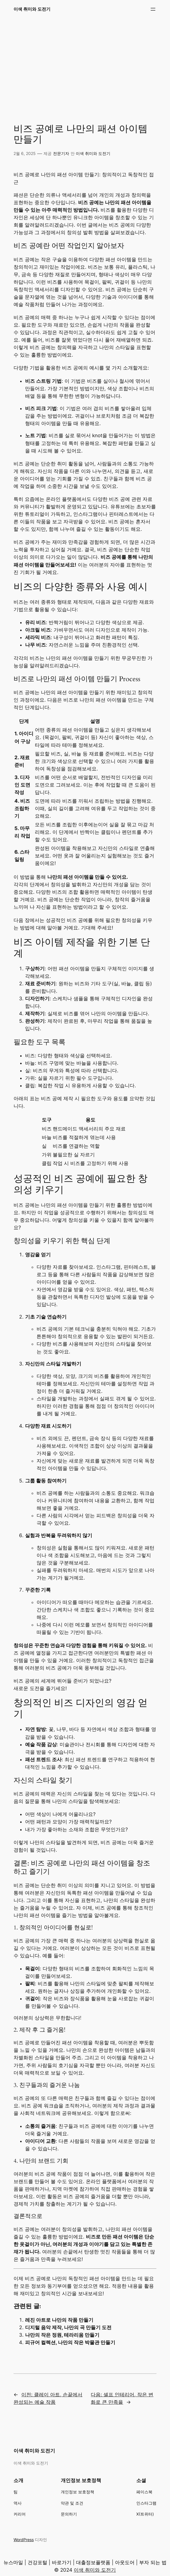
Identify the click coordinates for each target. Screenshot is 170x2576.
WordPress (24, 2539)
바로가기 (61, 2562)
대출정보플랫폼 (93, 2562)
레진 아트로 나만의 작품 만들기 (59, 2320)
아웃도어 (125, 2562)
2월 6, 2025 (25, 153)
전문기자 (61, 153)
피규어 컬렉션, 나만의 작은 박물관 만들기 (70, 2342)
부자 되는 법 (153, 2562)
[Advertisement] (85, 64)
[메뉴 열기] (153, 9)
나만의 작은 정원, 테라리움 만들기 (62, 2335)
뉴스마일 (13, 2562)
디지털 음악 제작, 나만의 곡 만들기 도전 (68, 2327)
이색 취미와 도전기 (32, 9)
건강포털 (37, 2562)
